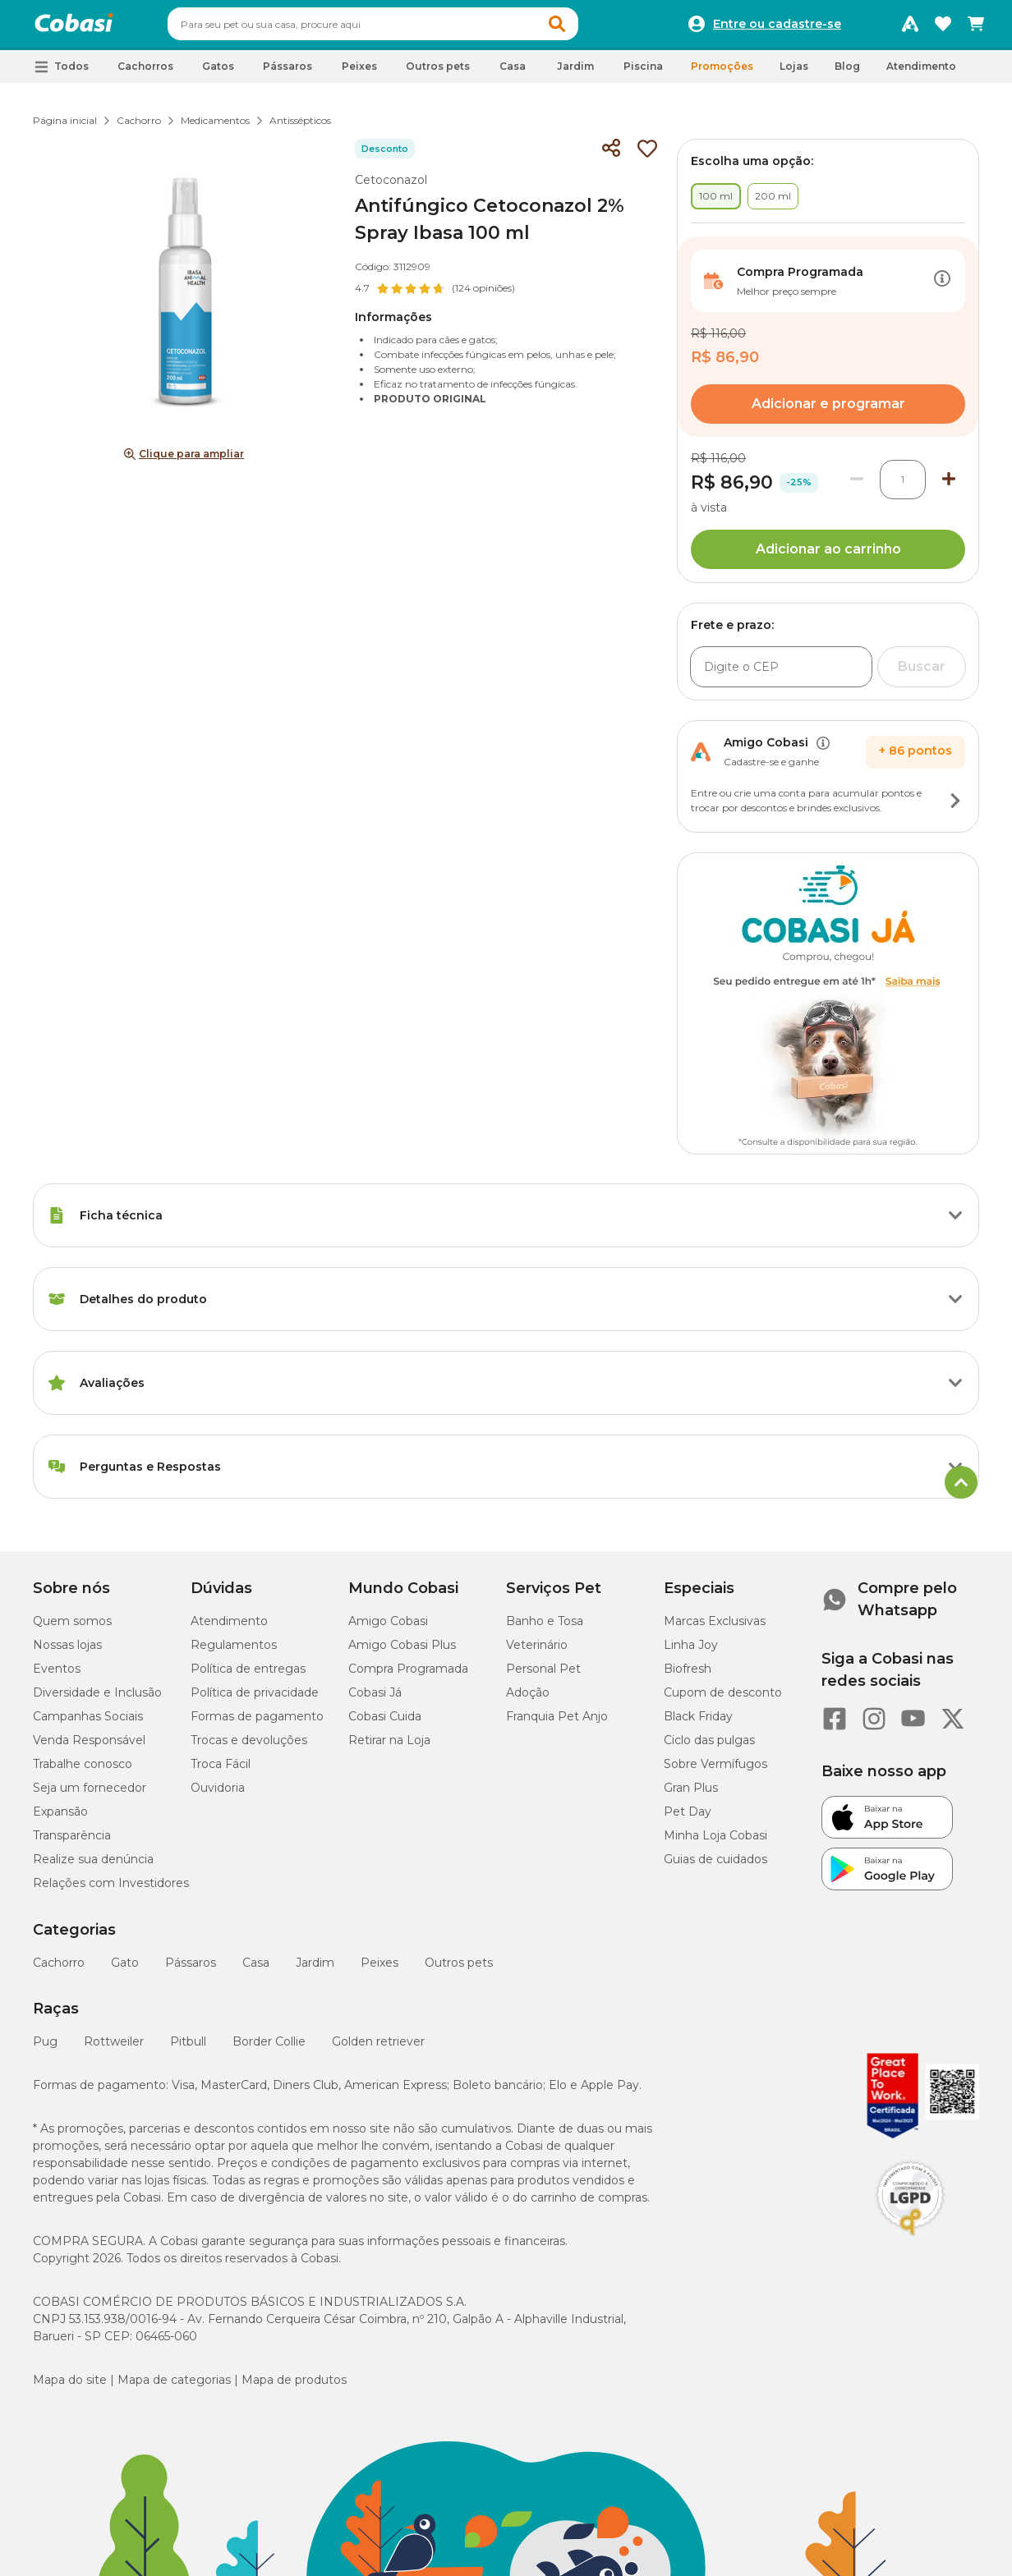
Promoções (722, 73)
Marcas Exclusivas (715, 1628)
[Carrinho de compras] (976, 28)
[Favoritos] (943, 28)
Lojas (794, 73)
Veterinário (537, 1652)
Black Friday (698, 1723)
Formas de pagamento (257, 1723)
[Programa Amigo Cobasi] (910, 28)
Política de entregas (248, 1676)
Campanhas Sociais (88, 1723)
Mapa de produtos (294, 2387)
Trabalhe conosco (82, 1771)
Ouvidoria (218, 1795)
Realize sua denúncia (93, 1866)
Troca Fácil (221, 1771)
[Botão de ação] (942, 288)
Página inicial (65, 128)
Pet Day (687, 1818)
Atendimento (921, 73)
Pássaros (190, 1970)
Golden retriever (378, 2048)
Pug (45, 2048)
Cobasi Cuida (384, 1723)
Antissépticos (300, 128)
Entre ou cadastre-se (777, 28)
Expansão (60, 1818)
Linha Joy (691, 1652)
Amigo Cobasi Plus (402, 1652)
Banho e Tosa (544, 1628)
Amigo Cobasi (388, 1628)
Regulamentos (234, 1652)
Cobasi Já (375, 1699)
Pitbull (188, 2048)
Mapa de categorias (174, 2387)
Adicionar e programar (828, 411)
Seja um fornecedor (89, 1795)
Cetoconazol (391, 187)
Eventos (56, 1676)
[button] (588, 27)
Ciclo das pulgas (709, 1747)
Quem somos (72, 1628)
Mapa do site (70, 2387)
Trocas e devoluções (249, 1747)
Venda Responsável (89, 1747)
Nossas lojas (67, 1652)
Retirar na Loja (389, 1747)
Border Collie (269, 2048)
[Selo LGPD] (910, 2243)
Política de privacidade (255, 1699)
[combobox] (404, 27)
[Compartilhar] (611, 156)
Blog (847, 73)
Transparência (72, 1842)
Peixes (379, 1970)
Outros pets (459, 1970)
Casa (255, 1970)
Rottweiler (114, 2048)
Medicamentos (215, 128)
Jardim (315, 1970)
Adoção (528, 1699)
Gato (125, 1970)
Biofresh (687, 1676)
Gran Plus (691, 1795)
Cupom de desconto (723, 1699)
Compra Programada (408, 1676)
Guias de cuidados (715, 1866)
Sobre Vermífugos (715, 1771)
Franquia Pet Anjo (557, 1723)
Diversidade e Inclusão (97, 1699)
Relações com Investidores (111, 1890)
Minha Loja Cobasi (715, 1842)
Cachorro (139, 128)
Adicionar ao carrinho (828, 556)
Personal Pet (543, 1676)
